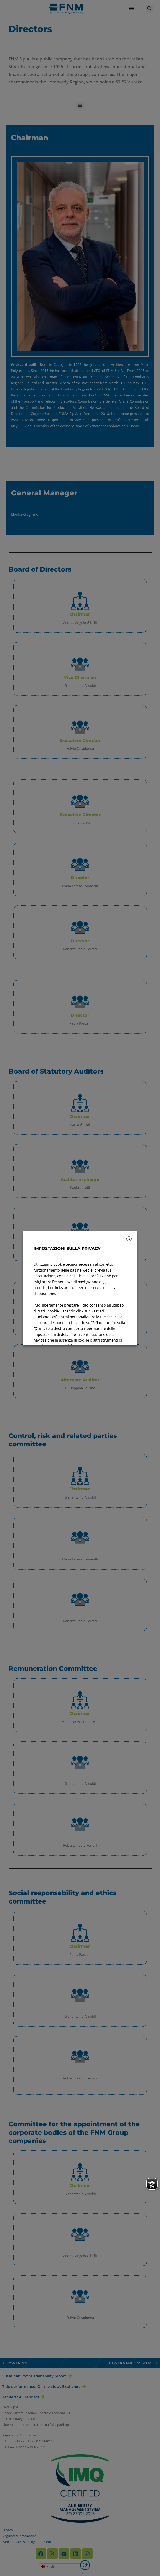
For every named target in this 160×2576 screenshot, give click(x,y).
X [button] (129, 1239)
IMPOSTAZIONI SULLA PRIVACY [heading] (67, 1248)
